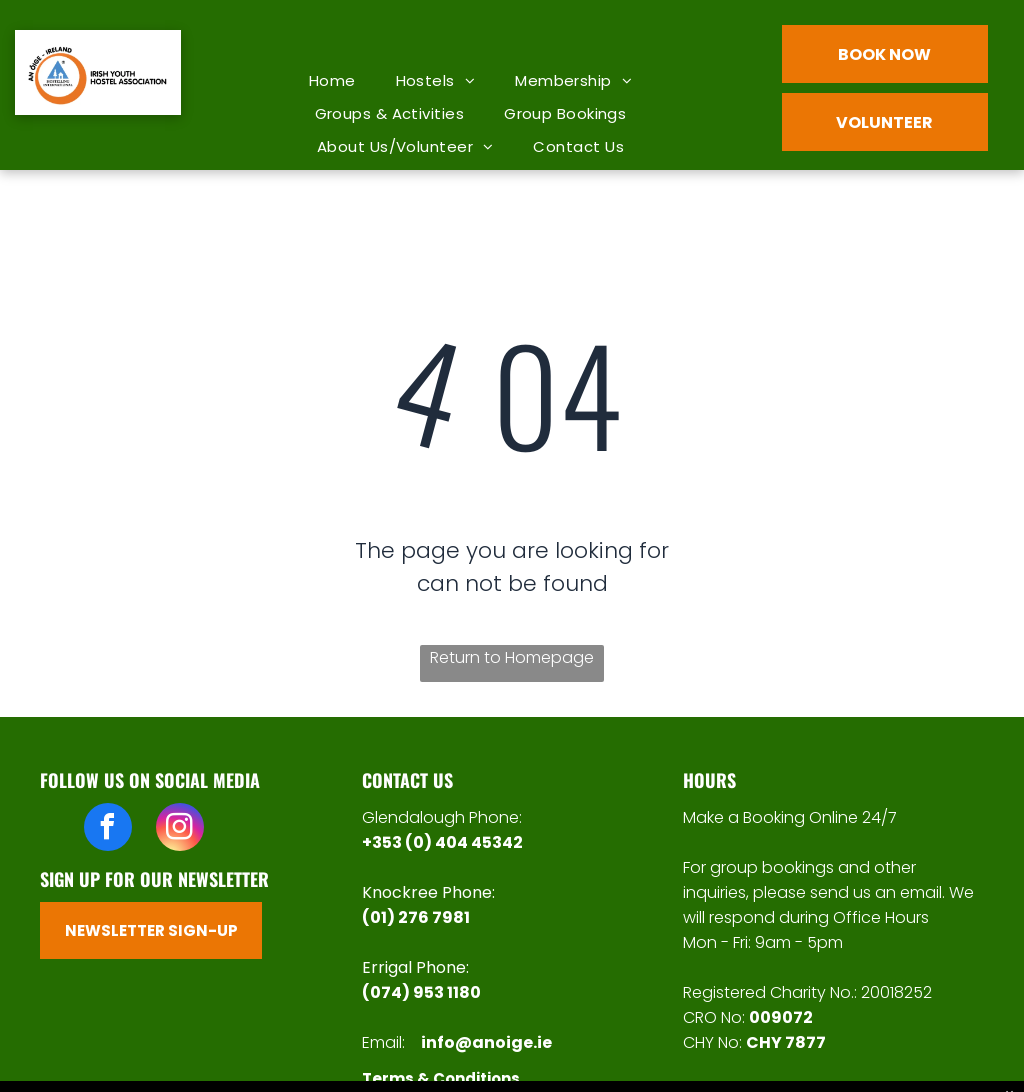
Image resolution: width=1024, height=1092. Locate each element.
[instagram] (180, 829)
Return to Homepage (512, 657)
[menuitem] (332, 80)
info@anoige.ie (486, 1042)
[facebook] (108, 829)
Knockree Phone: (428, 892)
